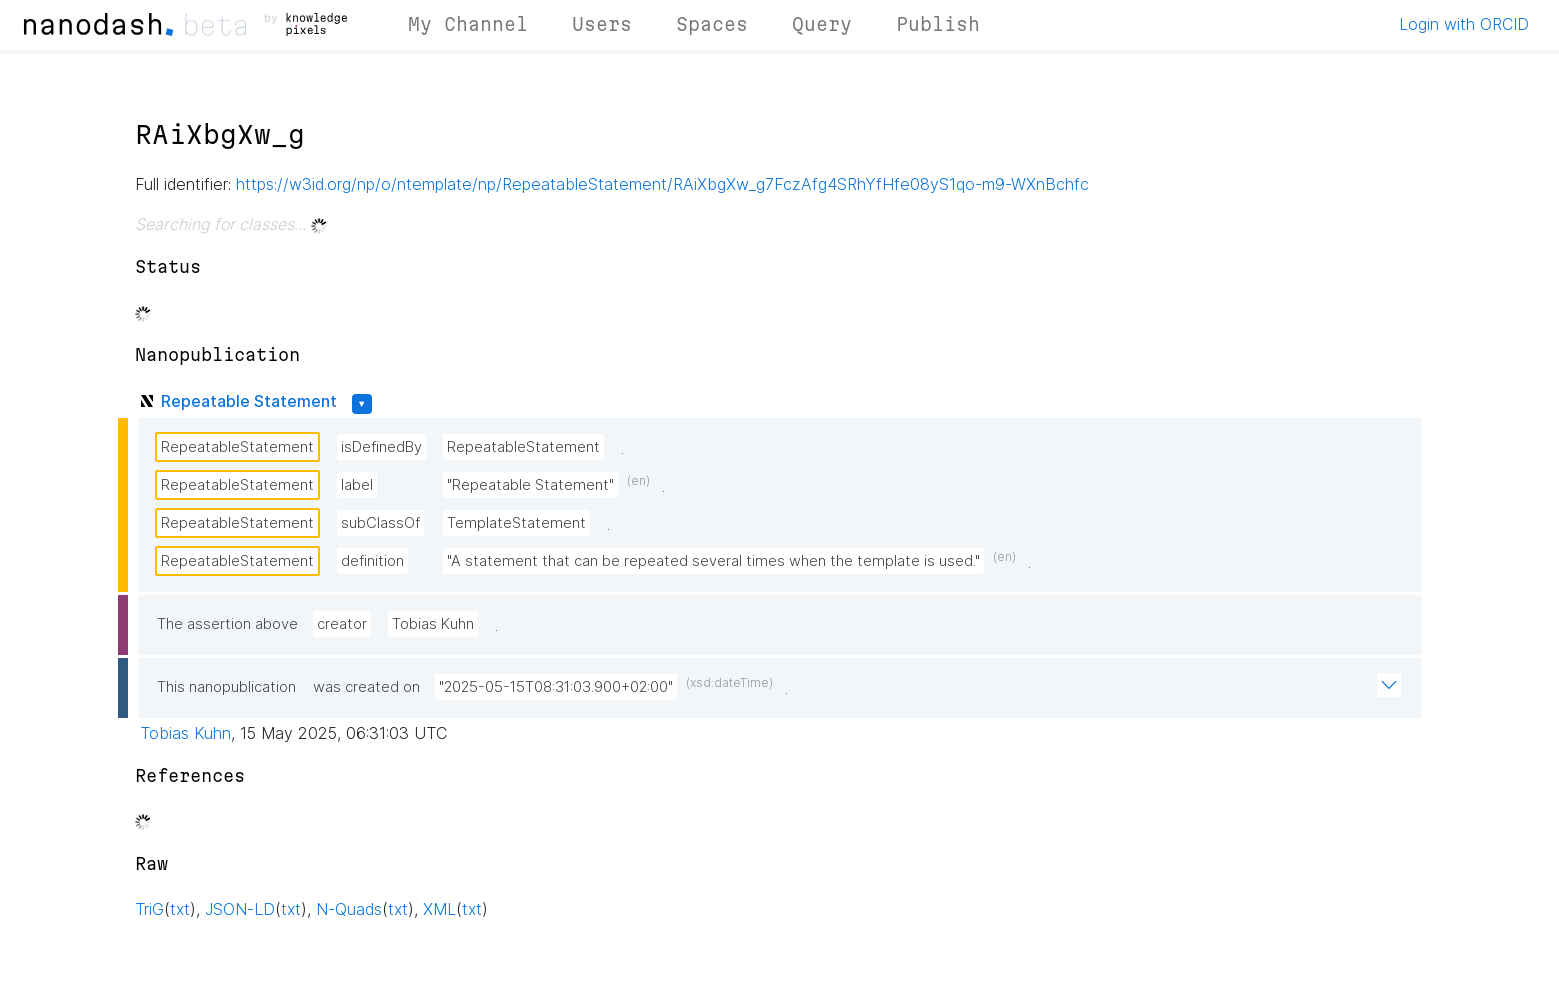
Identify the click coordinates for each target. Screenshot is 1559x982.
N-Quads (349, 909)
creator (342, 624)
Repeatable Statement (249, 401)
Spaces (712, 24)
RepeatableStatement (237, 447)
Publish (938, 24)
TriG (149, 909)
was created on (366, 687)
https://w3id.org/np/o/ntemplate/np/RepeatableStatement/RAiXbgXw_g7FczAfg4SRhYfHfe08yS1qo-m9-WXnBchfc (662, 184)
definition (372, 561)
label (357, 485)
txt (180, 909)
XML (439, 909)
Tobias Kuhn (433, 624)
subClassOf (380, 523)
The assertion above (227, 624)
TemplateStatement (516, 523)
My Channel (468, 24)
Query (822, 24)
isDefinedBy (381, 447)
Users (602, 24)
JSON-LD (240, 909)
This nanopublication (226, 687)
